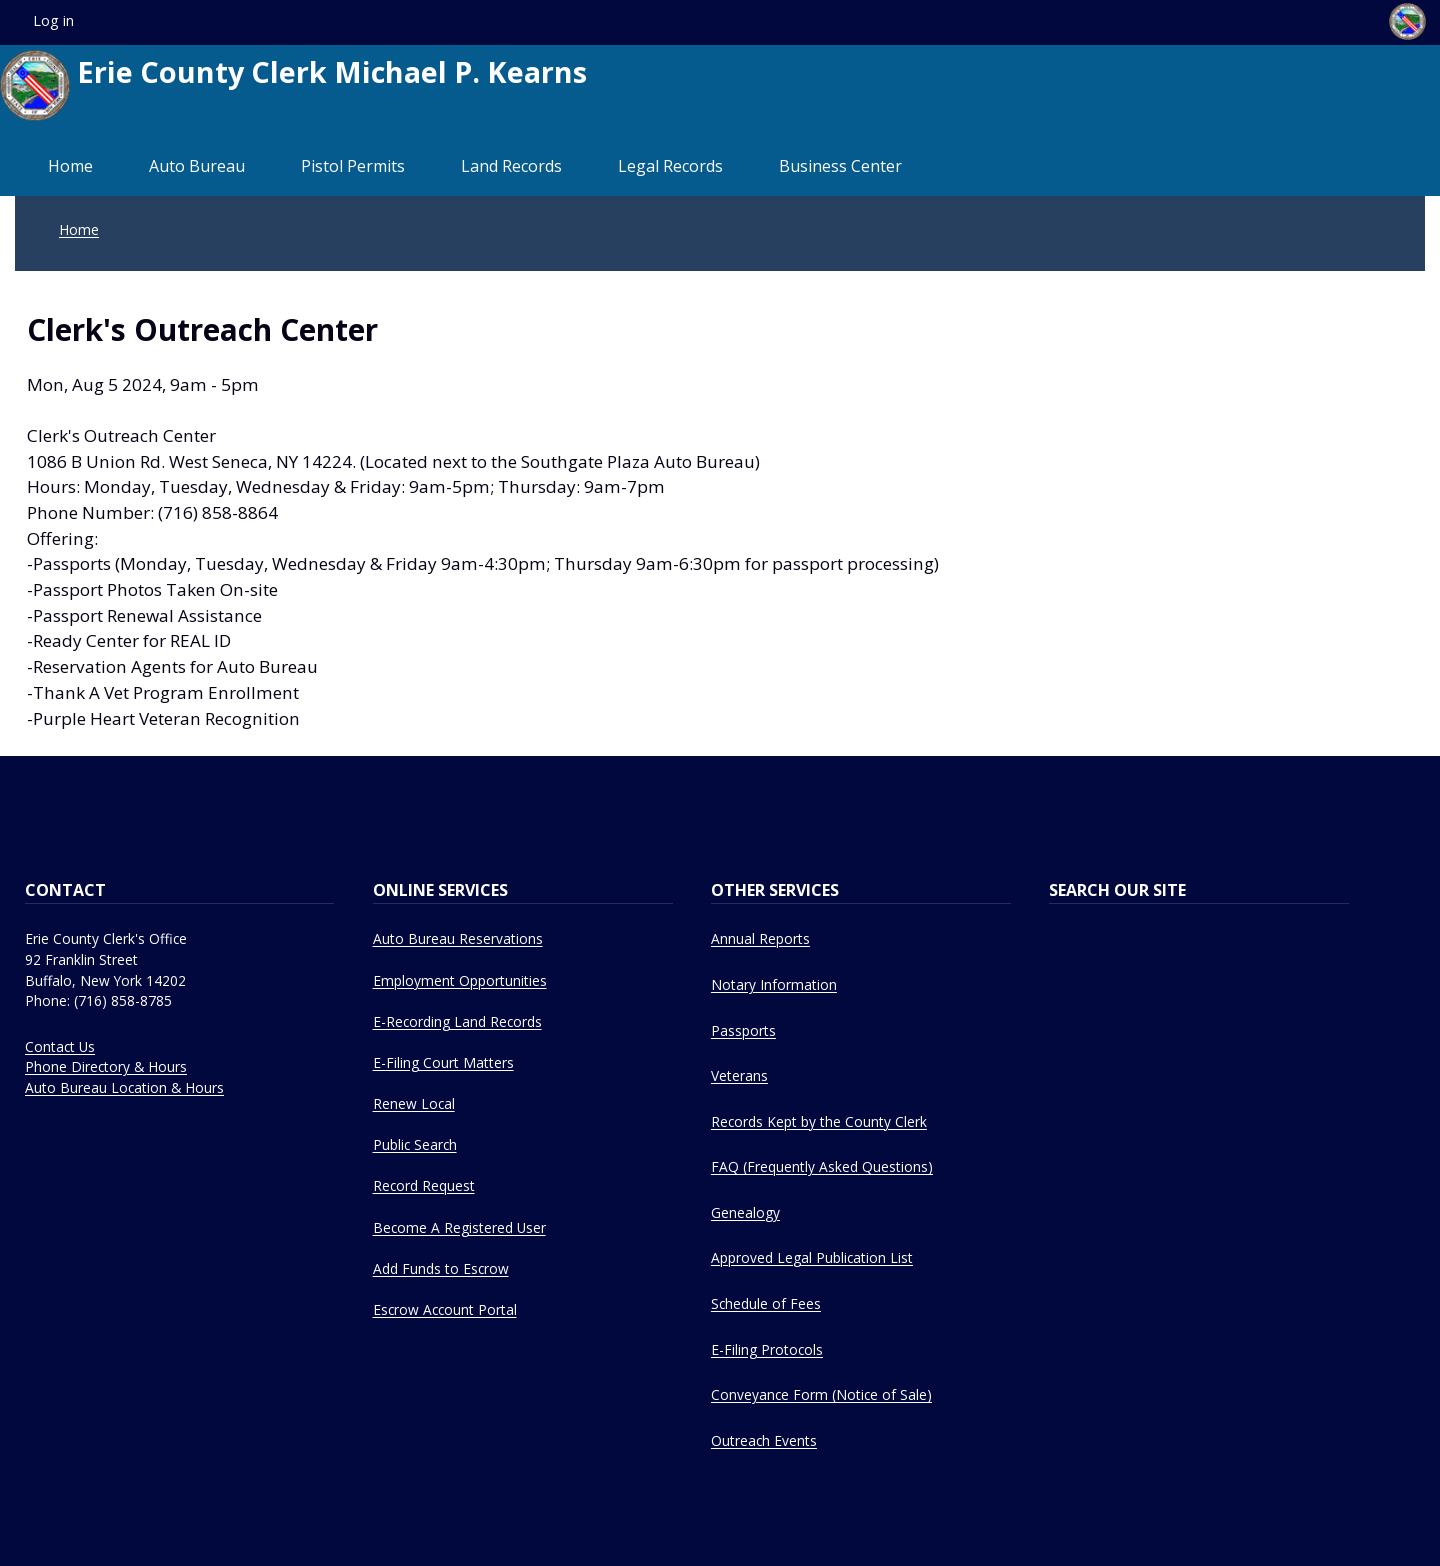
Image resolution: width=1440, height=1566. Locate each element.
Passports (743, 1030)
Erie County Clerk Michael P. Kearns (293, 85)
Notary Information (774, 984)
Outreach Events (764, 1440)
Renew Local (414, 1103)
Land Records (511, 166)
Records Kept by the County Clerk (819, 1121)
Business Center (840, 166)
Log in (53, 20)
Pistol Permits (353, 166)
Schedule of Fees (766, 1303)
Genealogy (745, 1212)
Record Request (424, 1185)
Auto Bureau (197, 166)
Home (70, 166)
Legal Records (670, 166)
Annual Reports (760, 938)
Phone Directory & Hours (106, 1066)
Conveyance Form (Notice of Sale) (821, 1394)
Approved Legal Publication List (812, 1257)
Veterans (739, 1075)
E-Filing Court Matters (443, 1062)
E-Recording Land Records (457, 1021)
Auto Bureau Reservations (458, 938)
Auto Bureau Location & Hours (124, 1087)
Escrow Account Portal (445, 1309)
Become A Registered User (459, 1227)
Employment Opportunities (460, 980)
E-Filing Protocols (767, 1349)
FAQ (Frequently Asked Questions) (822, 1166)
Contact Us (60, 1046)
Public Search (415, 1144)
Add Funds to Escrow (441, 1268)
